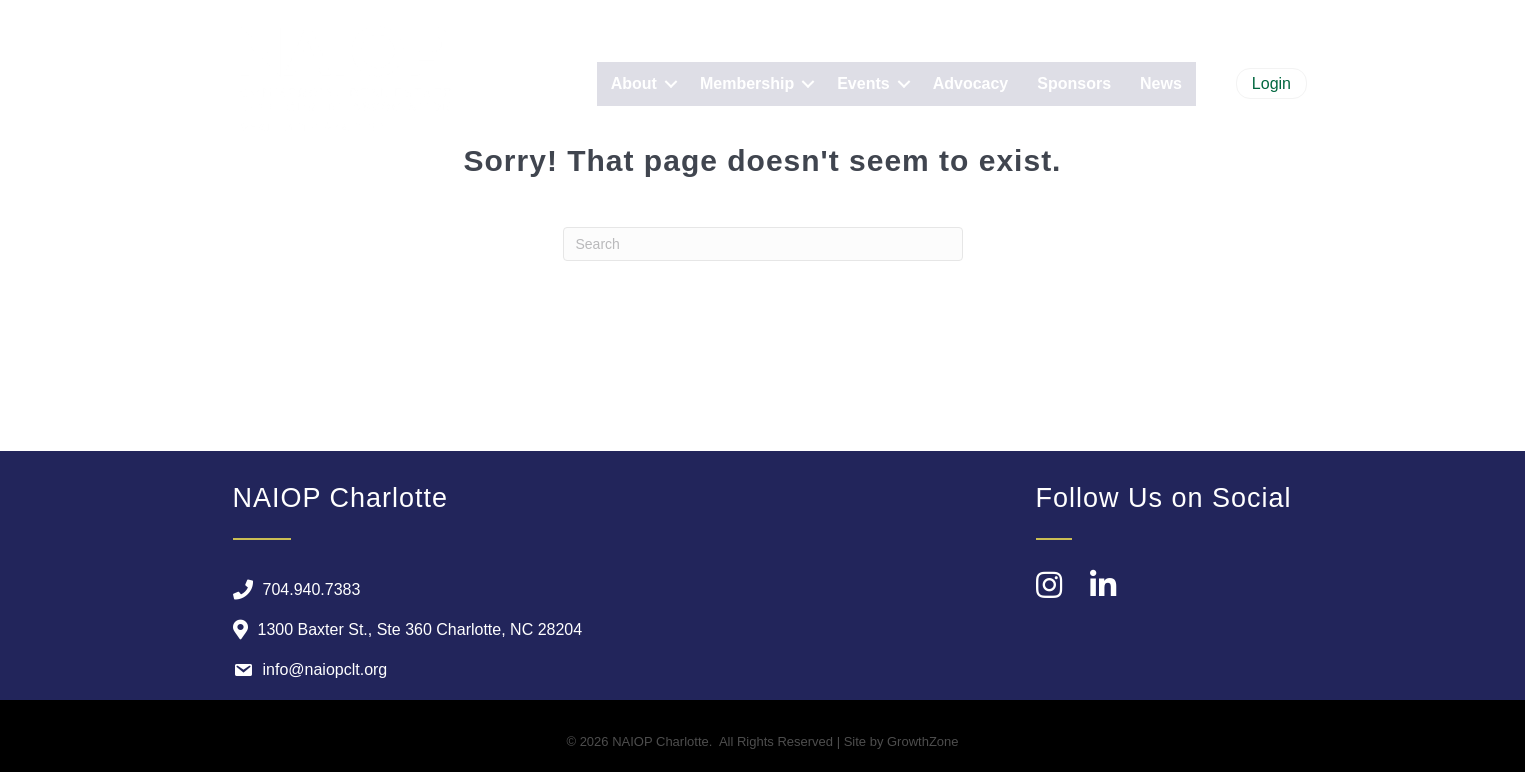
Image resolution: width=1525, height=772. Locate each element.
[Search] (763, 244)
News (1161, 83)
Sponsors (1074, 83)
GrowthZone (923, 741)
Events (863, 83)
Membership (747, 83)
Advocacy (971, 83)
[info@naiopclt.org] (305, 670)
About (634, 83)
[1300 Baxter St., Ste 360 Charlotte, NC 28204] (403, 630)
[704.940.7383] (292, 590)
